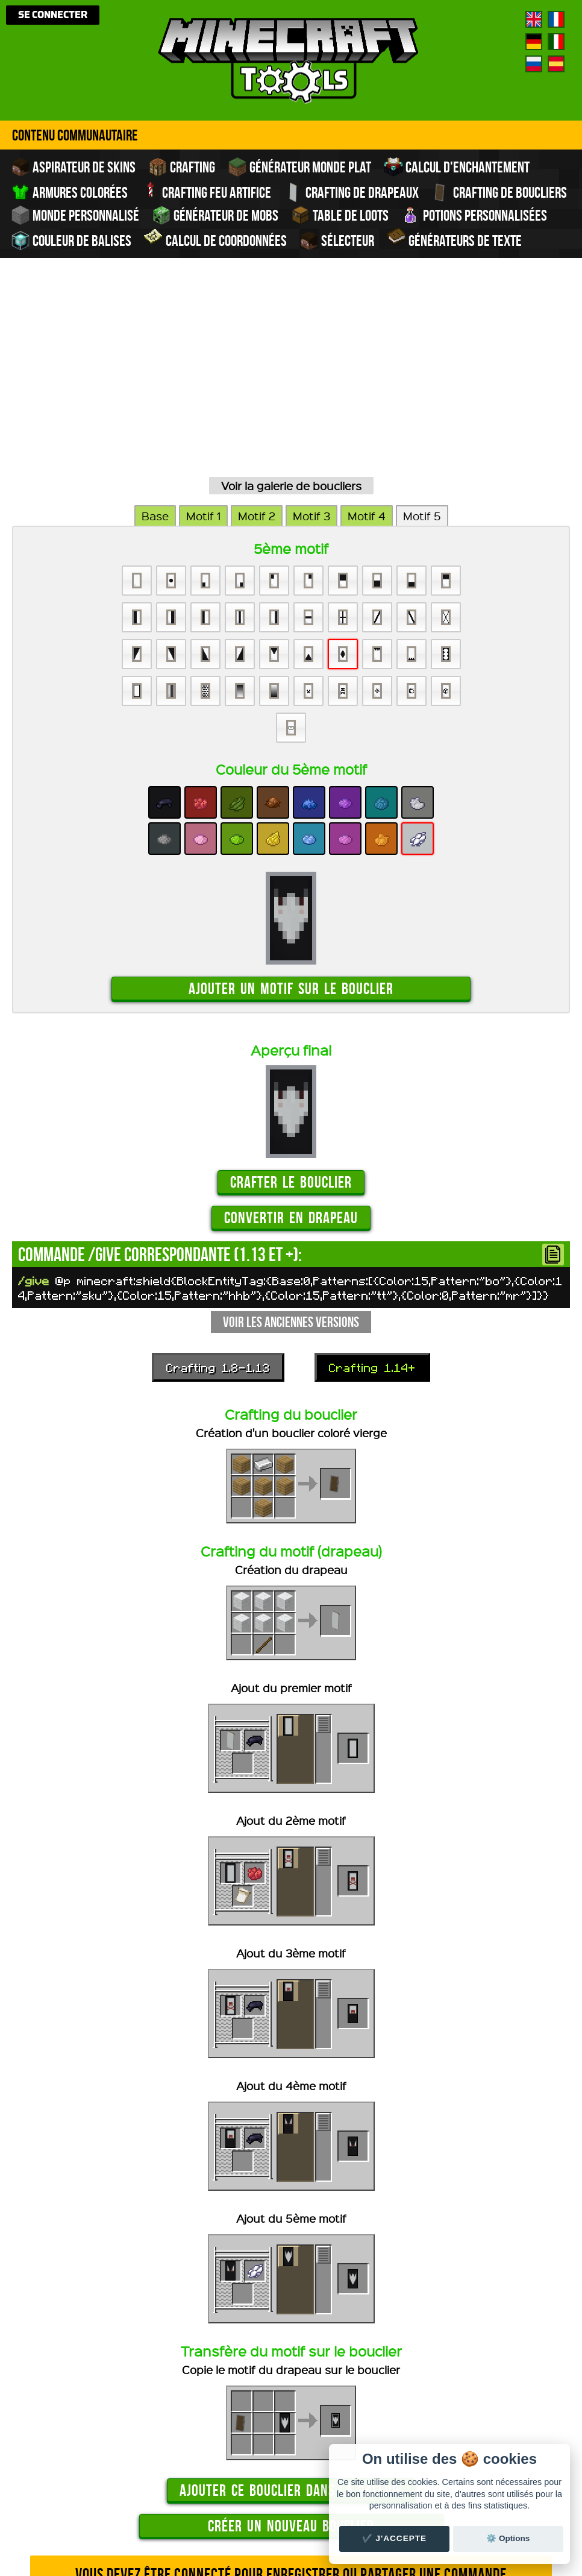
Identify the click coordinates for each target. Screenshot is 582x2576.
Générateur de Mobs (215, 215)
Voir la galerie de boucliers (291, 316)
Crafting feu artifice (205, 191)
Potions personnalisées (474, 215)
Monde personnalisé (75, 215)
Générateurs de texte (454, 239)
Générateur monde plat (299, 167)
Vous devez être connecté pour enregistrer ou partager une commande (291, 2405)
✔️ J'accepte (394, 2538)
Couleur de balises (71, 240)
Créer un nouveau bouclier (291, 2357)
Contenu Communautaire (75, 135)
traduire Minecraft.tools (317, 2533)
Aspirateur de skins (73, 167)
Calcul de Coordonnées (215, 239)
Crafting (181, 167)
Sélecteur (336, 240)
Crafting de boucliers (499, 192)
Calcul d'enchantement (457, 167)
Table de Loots (340, 215)
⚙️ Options (508, 2538)
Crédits (310, 2504)
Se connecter (52, 15)
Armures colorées (69, 192)
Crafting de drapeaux (351, 192)
